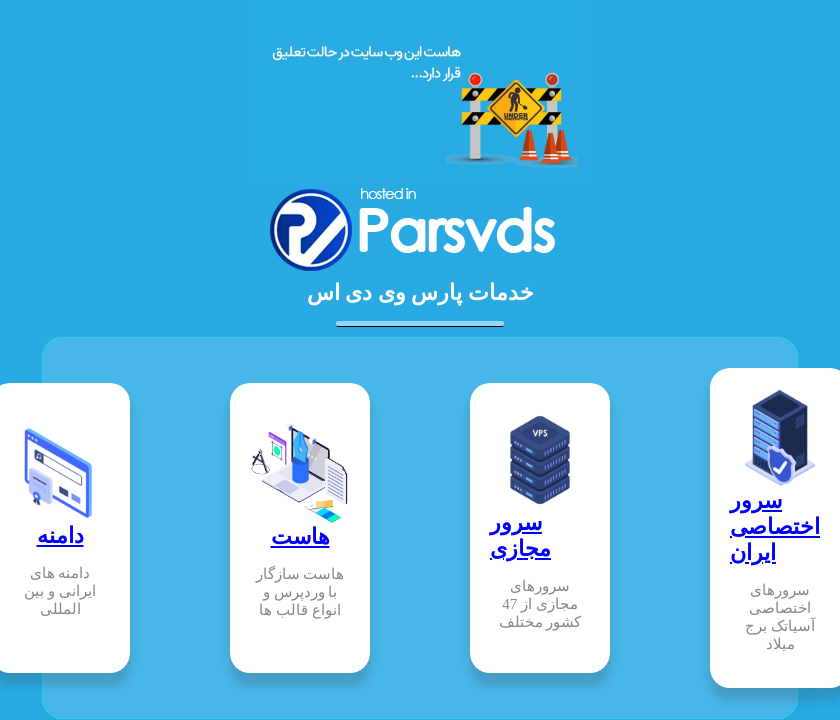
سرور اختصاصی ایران (775, 526)
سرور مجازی (520, 535)
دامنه (60, 535)
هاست (300, 536)
